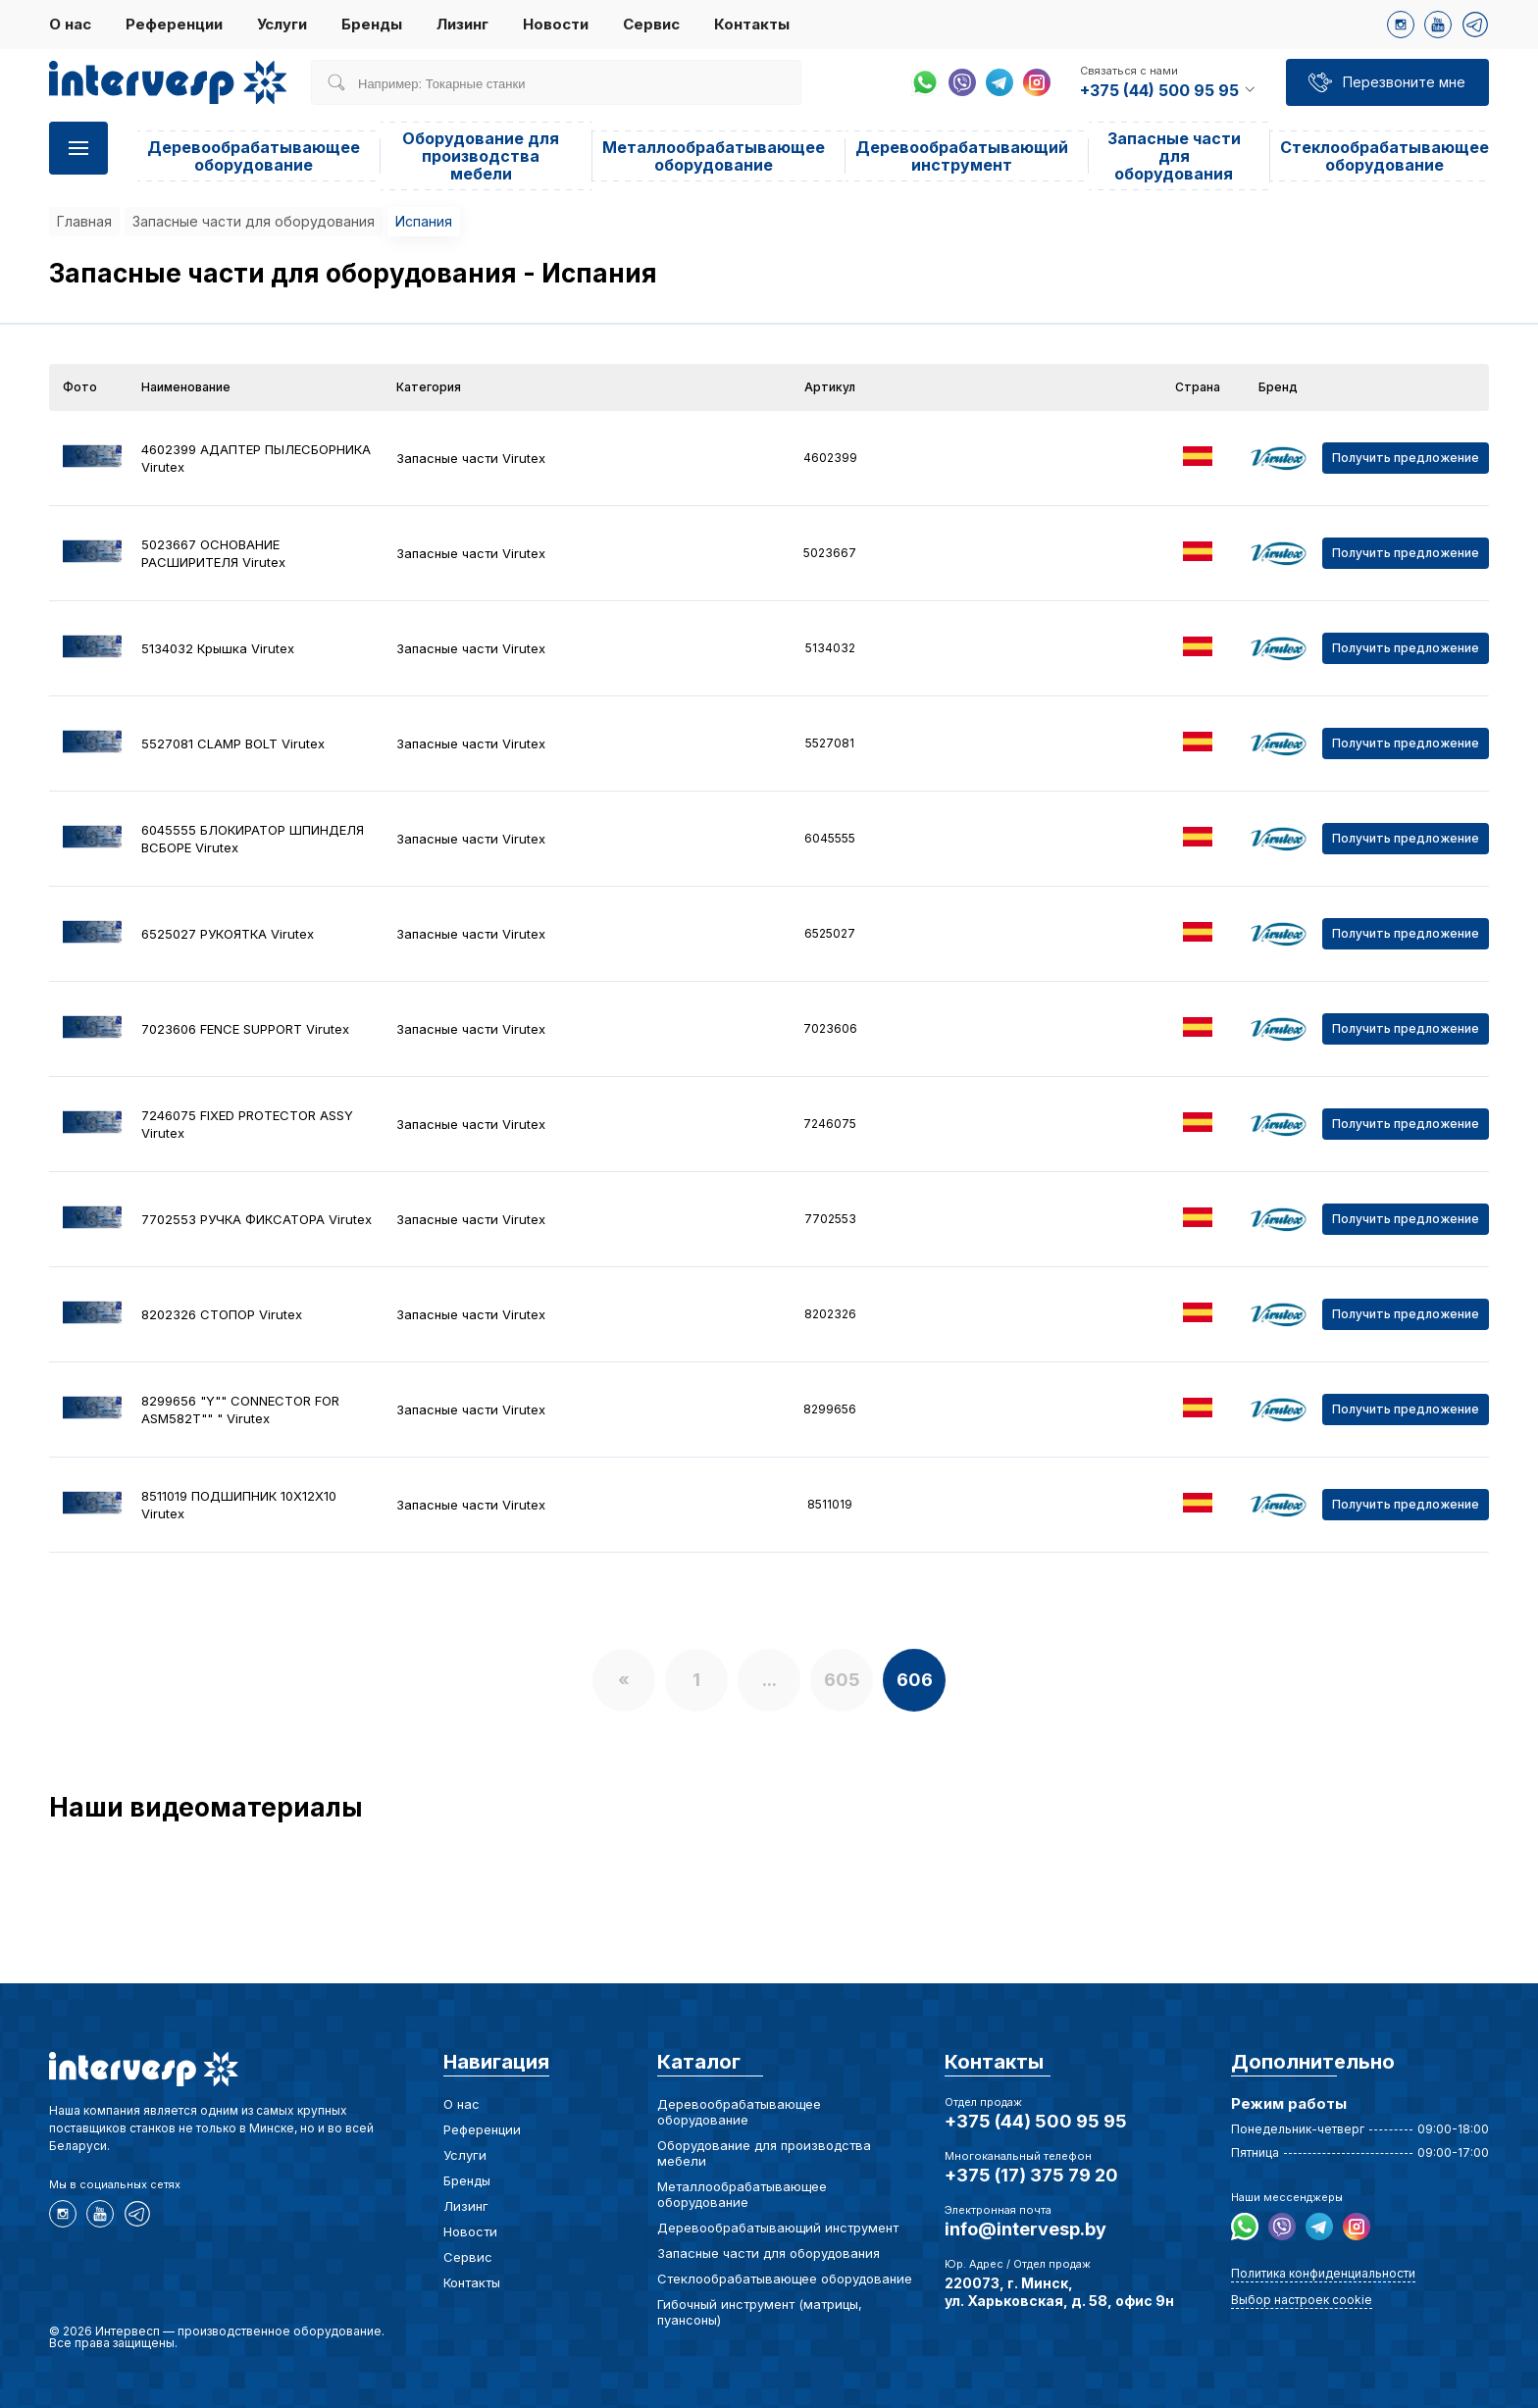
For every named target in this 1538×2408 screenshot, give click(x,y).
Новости (556, 24)
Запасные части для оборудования (1174, 155)
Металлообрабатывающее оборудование (713, 156)
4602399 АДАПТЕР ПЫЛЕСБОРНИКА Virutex (256, 458)
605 (842, 1679)
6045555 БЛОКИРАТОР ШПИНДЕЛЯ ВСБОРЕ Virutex (252, 838)
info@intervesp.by (1025, 2229)
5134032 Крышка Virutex (217, 648)
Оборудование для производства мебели (480, 155)
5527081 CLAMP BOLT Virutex (233, 743)
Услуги (282, 24)
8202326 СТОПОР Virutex (221, 1314)
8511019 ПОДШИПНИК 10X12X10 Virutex (238, 1504)
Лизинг (462, 24)
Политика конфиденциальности (1323, 2273)
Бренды (371, 24)
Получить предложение (1405, 457)
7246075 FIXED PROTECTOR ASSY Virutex (247, 1124)
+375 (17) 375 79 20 (1031, 2175)
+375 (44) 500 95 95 (1036, 2121)
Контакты (752, 24)
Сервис (651, 24)
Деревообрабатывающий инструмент (961, 156)
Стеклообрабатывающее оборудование (1384, 156)
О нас (70, 24)
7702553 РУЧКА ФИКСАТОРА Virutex (256, 1219)
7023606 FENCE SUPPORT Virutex (245, 1029)
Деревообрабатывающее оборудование (253, 156)
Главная (84, 221)
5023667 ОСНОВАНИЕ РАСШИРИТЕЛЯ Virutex (213, 553)
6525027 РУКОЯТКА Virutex (227, 934)
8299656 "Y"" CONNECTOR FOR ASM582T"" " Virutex (240, 1409)
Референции (174, 24)
